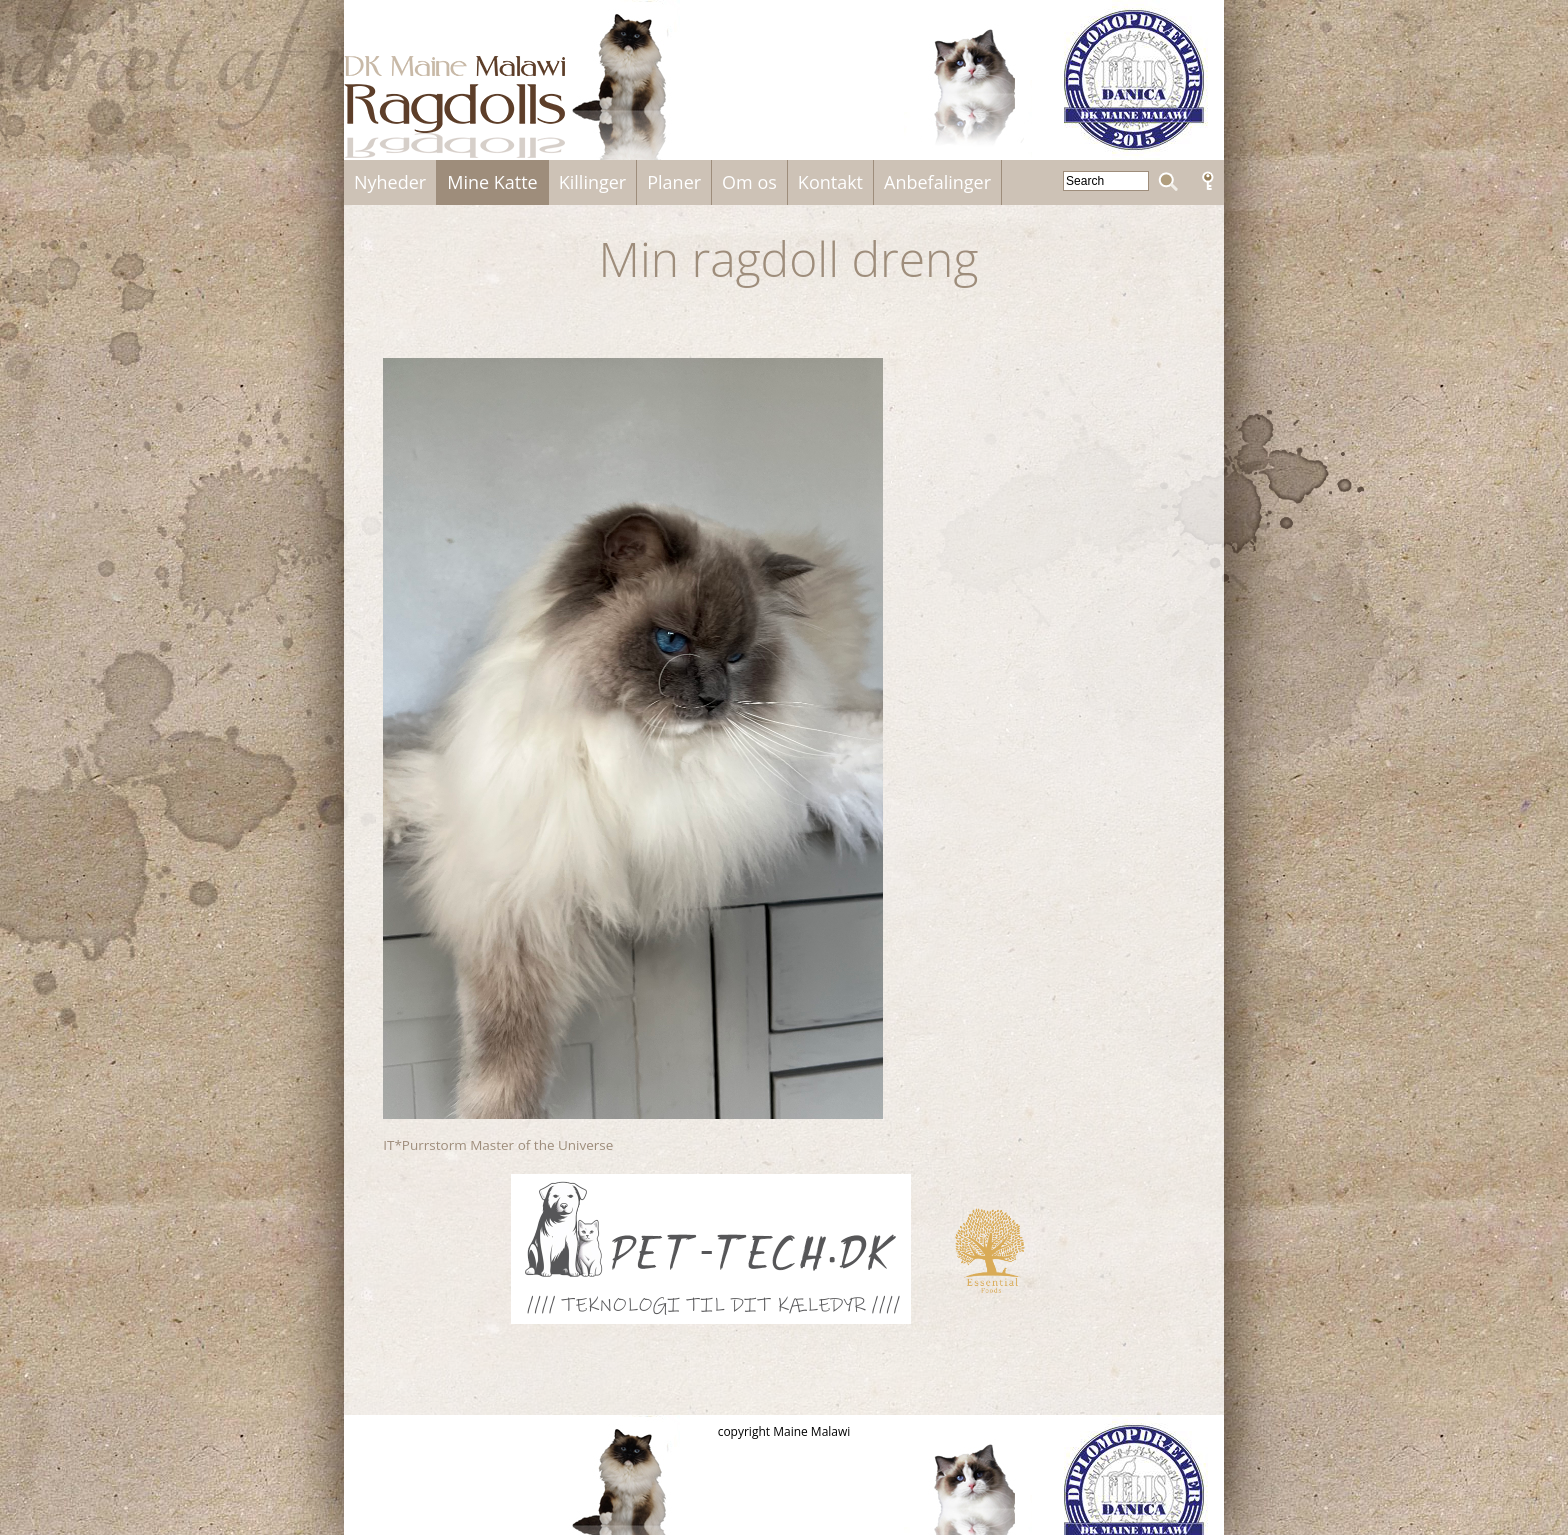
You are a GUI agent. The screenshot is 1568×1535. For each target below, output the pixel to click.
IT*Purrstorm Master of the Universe (498, 1145)
